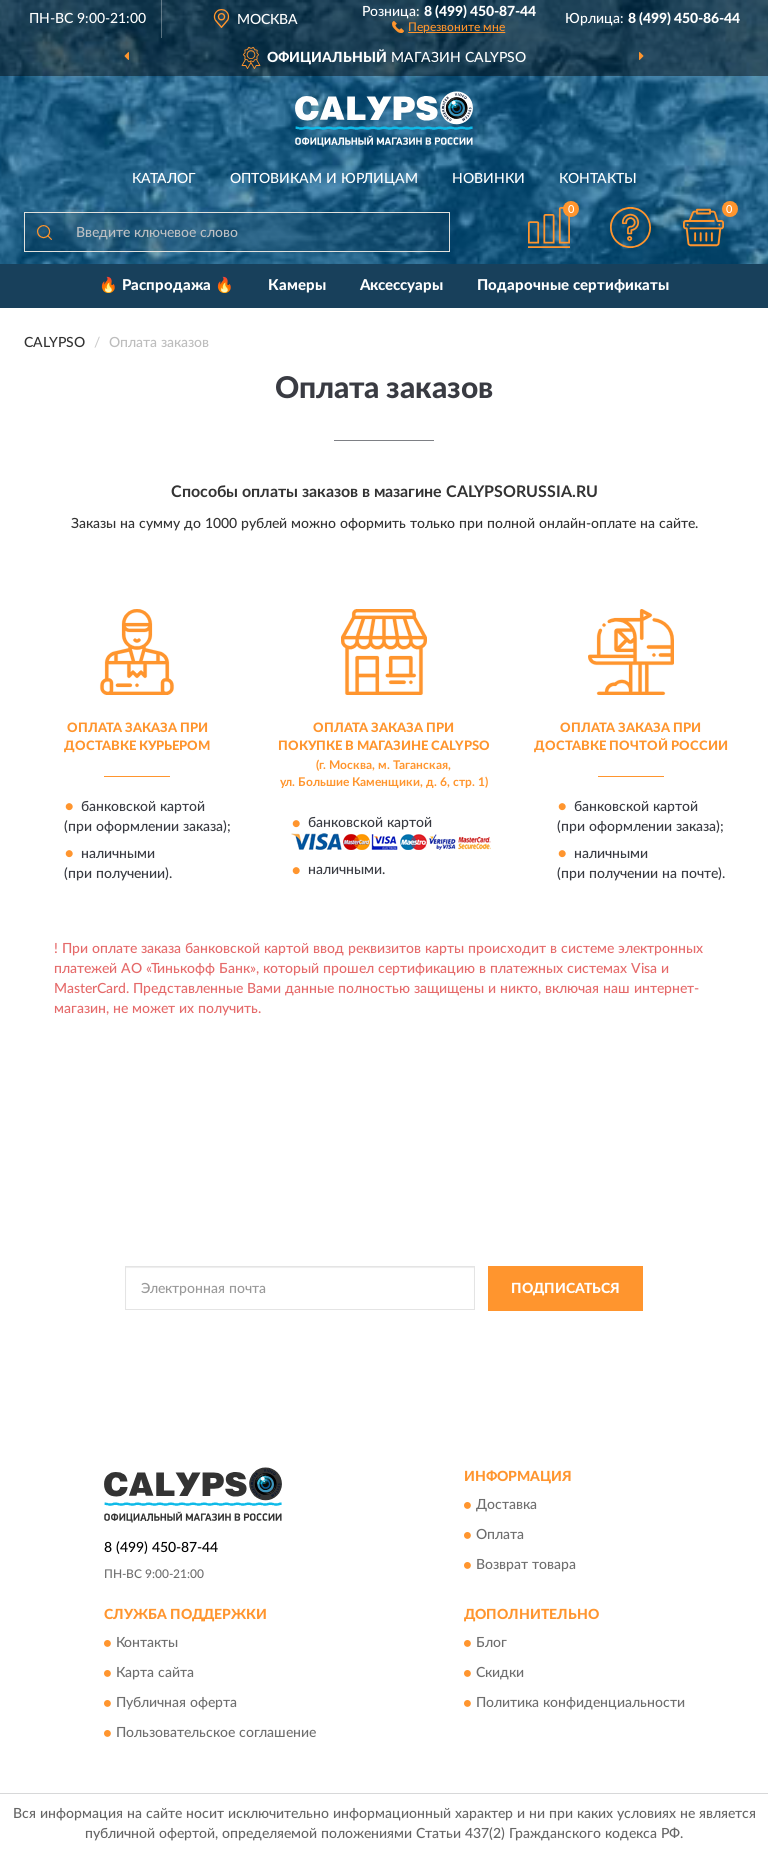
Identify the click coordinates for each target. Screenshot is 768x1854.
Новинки (488, 179)
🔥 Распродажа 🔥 (166, 285)
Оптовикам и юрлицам (324, 179)
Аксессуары (401, 285)
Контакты (598, 179)
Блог (491, 1644)
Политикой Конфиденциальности (482, 1334)
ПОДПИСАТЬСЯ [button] (565, 1289)
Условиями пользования (361, 1351)
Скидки (500, 1674)
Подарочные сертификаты (573, 285)
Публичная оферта (176, 1704)
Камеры (297, 285)
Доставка (506, 1506)
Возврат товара (526, 1566)
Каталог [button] (164, 179)
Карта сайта (155, 1674)
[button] (448, 26)
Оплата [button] (500, 1536)
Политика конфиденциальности (580, 1704)
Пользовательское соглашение (216, 1734)
